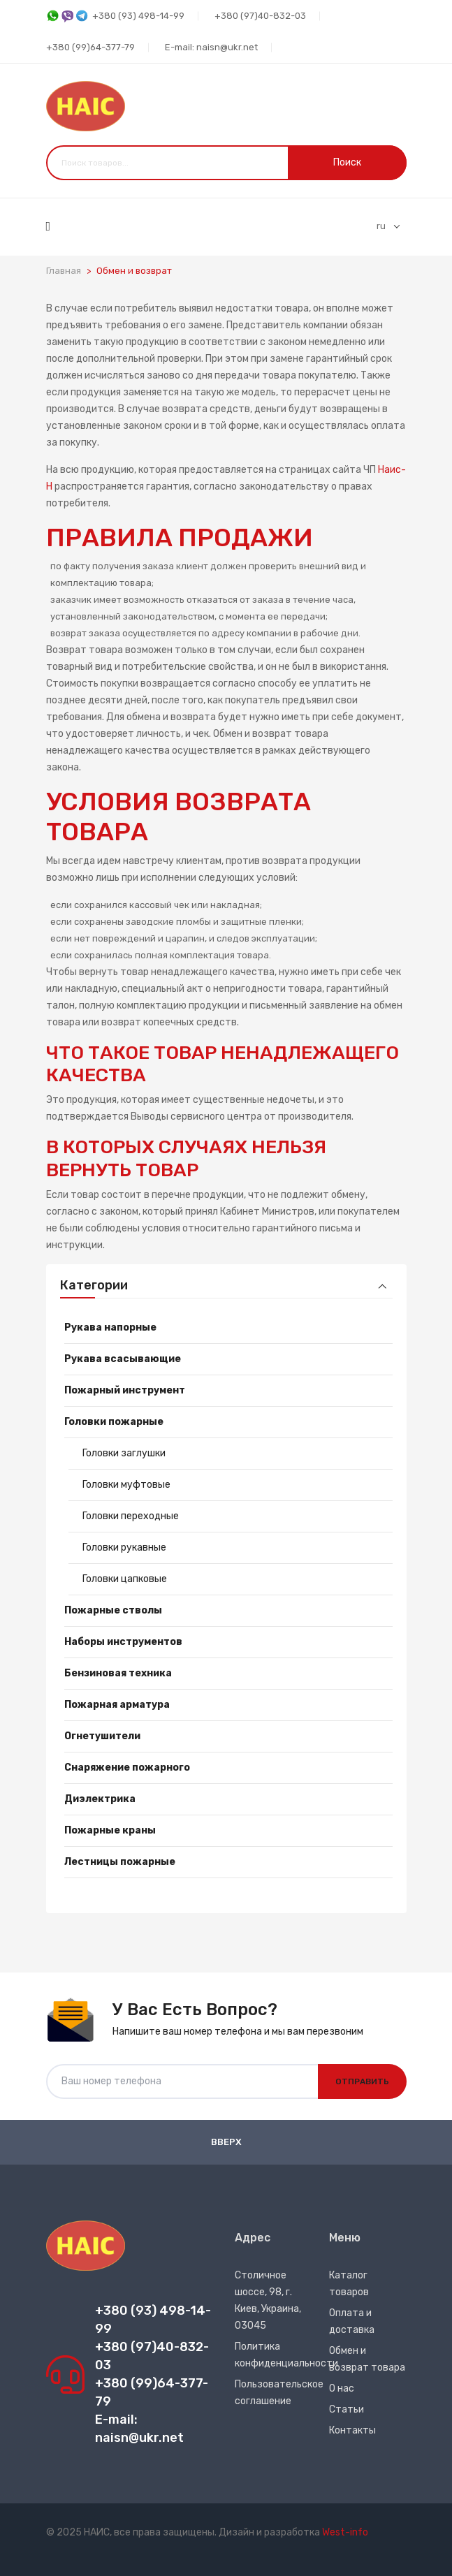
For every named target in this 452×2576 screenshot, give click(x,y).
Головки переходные (130, 1516)
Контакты (352, 2430)
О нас (341, 2388)
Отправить (362, 2081)
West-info (345, 2532)
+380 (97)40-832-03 (260, 15)
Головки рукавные (124, 1547)
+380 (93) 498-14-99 (115, 16)
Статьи (346, 2409)
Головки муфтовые (126, 1485)
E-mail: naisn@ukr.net (211, 47)
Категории (94, 1285)
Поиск (347, 162)
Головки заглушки (124, 1453)
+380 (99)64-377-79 (90, 47)
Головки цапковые (124, 1579)
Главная (63, 270)
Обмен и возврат (134, 270)
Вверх (226, 2142)
